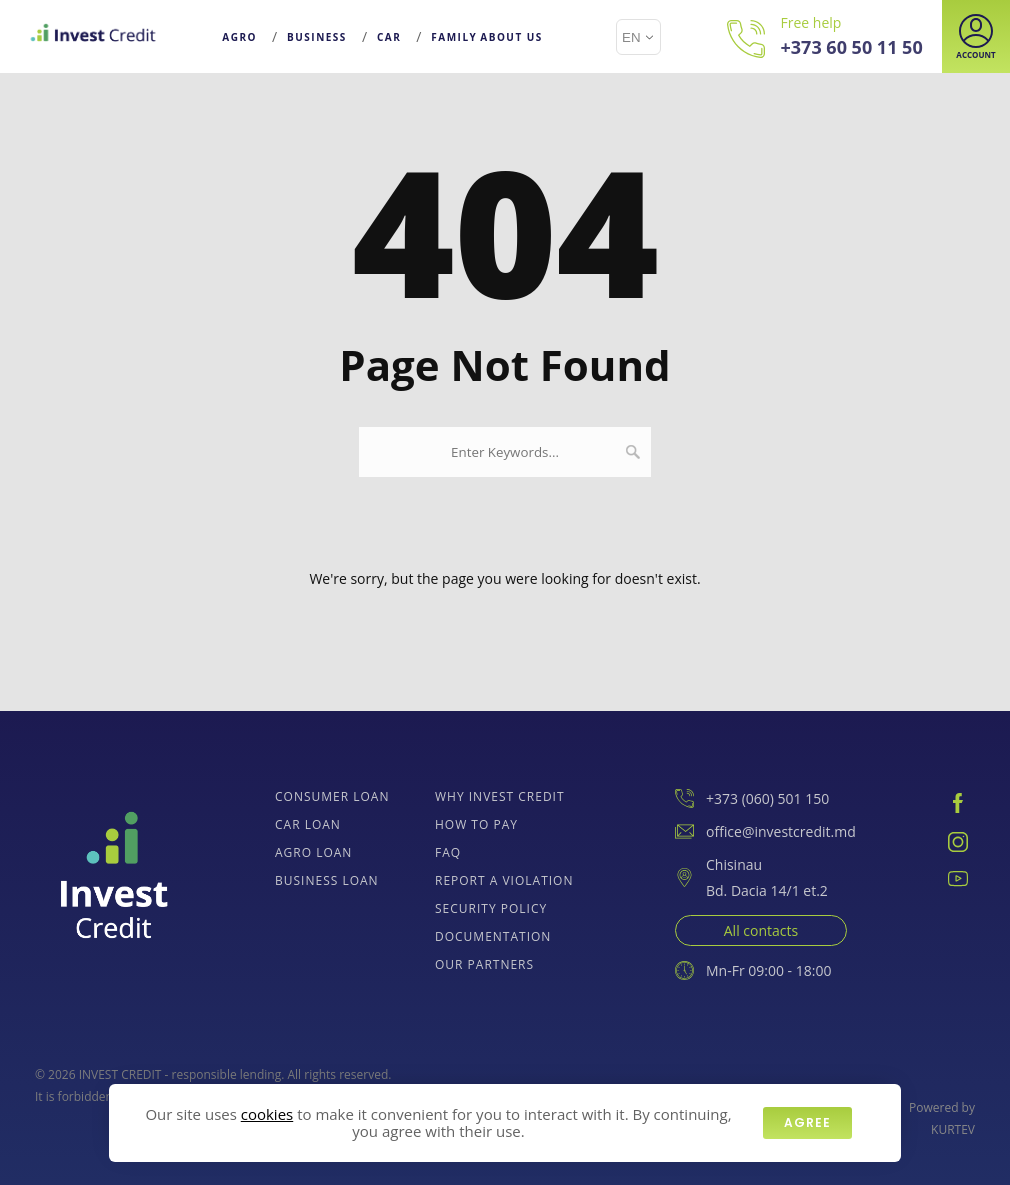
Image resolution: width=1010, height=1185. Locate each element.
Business (317, 37)
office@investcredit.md (765, 831)
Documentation (493, 936)
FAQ (448, 852)
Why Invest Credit (500, 796)
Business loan (327, 880)
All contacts (761, 930)
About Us (511, 37)
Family (454, 37)
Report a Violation (504, 880)
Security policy (491, 908)
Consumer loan (332, 796)
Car (389, 37)
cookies (267, 1114)
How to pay (476, 824)
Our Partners (484, 964)
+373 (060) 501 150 (752, 798)
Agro (239, 37)
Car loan (308, 824)
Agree (807, 1122)
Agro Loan (313, 852)
